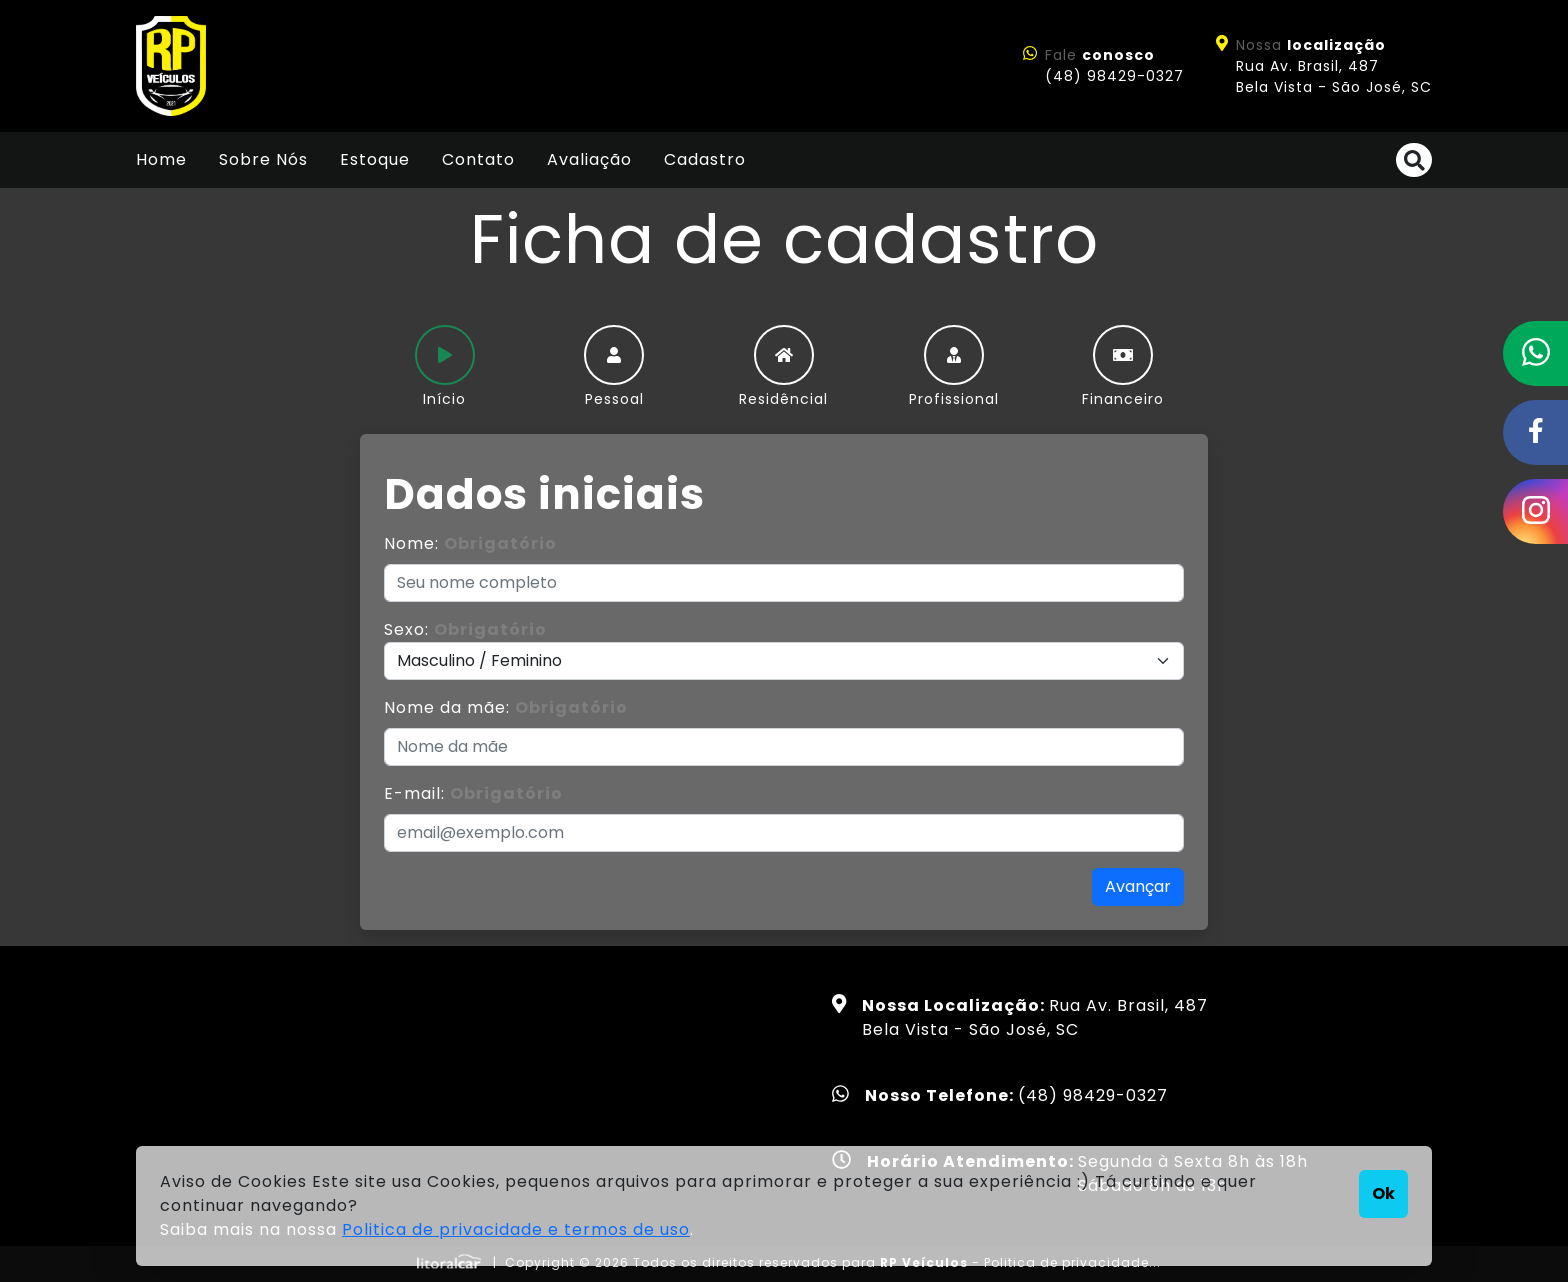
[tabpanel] (784, 689)
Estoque (375, 159)
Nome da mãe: (506, 707)
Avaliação (589, 159)
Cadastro (705, 159)
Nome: (470, 543)
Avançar (1138, 886)
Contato (478, 159)
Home (161, 159)
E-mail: (473, 793)
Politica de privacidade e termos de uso (516, 1229)
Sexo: (465, 629)
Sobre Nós (263, 159)
